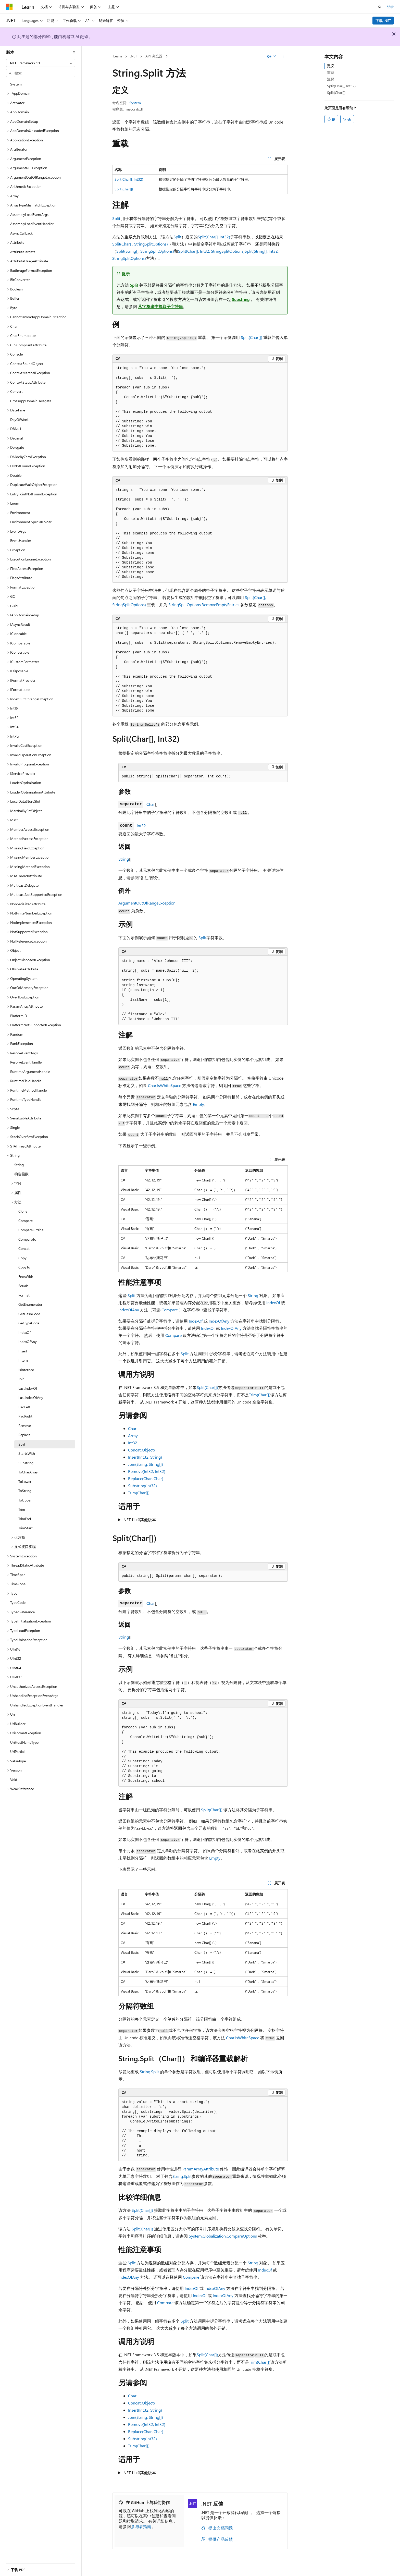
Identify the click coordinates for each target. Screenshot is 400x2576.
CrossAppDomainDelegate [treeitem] (30, 400)
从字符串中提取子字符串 (160, 306)
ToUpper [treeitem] (25, 1500)
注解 (330, 79)
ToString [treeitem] (24, 1490)
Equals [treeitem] (23, 1285)
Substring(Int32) (142, 1485)
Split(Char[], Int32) (129, 179)
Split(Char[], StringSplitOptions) (140, 244)
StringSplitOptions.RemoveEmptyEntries (203, 604)
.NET (133, 56)
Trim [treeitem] (21, 1509)
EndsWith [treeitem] (25, 1276)
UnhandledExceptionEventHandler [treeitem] (36, 1705)
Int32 (141, 825)
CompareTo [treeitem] (27, 1239)
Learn (117, 56)
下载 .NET (383, 20)
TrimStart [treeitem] (25, 1527)
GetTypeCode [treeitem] (28, 1323)
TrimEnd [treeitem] (24, 1518)
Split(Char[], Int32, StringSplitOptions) (211, 251)
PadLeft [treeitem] (24, 1407)
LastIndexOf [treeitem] (27, 1388)
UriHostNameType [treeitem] (24, 1742)
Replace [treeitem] (24, 1434)
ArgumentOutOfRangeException (147, 903)
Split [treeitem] (21, 1444)
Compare (169, 1309)
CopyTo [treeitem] (24, 1267)
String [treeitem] (19, 1164)
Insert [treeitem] (22, 1351)
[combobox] (40, 63)
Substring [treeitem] (25, 1462)
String (123, 859)
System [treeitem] (16, 84)
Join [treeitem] (21, 1378)
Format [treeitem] (24, 1295)
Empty (198, 1104)
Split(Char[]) (124, 189)
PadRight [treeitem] (25, 1416)
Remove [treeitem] (24, 1425)
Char (150, 804)
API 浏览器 (153, 56)
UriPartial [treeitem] (17, 1751)
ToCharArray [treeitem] (28, 1472)
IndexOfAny (128, 1309)
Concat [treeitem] (24, 1248)
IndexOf (273, 1302)
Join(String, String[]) (145, 1464)
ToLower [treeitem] (24, 1481)
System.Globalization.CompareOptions (223, 2236)
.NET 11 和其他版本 (139, 1519)
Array (133, 1435)
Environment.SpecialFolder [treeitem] (31, 521)
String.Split (149, 2071)
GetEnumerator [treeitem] (30, 1304)
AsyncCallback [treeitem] (21, 233)
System (135, 102)
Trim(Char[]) (259, 1394)
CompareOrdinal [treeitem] (31, 1229)
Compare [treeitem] (25, 1220)
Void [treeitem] (13, 1779)
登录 (390, 6)
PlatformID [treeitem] (18, 1015)
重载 (330, 72)
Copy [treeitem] (22, 1257)
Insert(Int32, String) (145, 1457)
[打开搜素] (379, 6)
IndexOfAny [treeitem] (27, 1341)
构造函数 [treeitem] (21, 1173)
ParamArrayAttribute (200, 2168)
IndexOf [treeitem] (24, 1332)
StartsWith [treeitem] (26, 1453)
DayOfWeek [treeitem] (19, 419)
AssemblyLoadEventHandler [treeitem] (32, 223)
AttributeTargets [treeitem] (22, 251)
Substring (241, 299)
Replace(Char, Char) (145, 1478)
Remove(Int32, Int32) (146, 1471)
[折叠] (74, 52)
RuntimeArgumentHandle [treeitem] (30, 1071)
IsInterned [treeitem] (26, 1369)
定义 (330, 65)
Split (116, 218)
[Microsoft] (9, 7)
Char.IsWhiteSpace (164, 1085)
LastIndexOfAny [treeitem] (30, 1397)
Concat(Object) (141, 1449)
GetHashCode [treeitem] (29, 1313)
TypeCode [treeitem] (18, 1602)
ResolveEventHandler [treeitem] (26, 1062)
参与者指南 (141, 2526)
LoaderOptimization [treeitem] (25, 782)
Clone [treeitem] (22, 1211)
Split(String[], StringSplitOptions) (145, 251)
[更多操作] (283, 56)
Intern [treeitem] (23, 1360)
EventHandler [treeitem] (20, 540)
